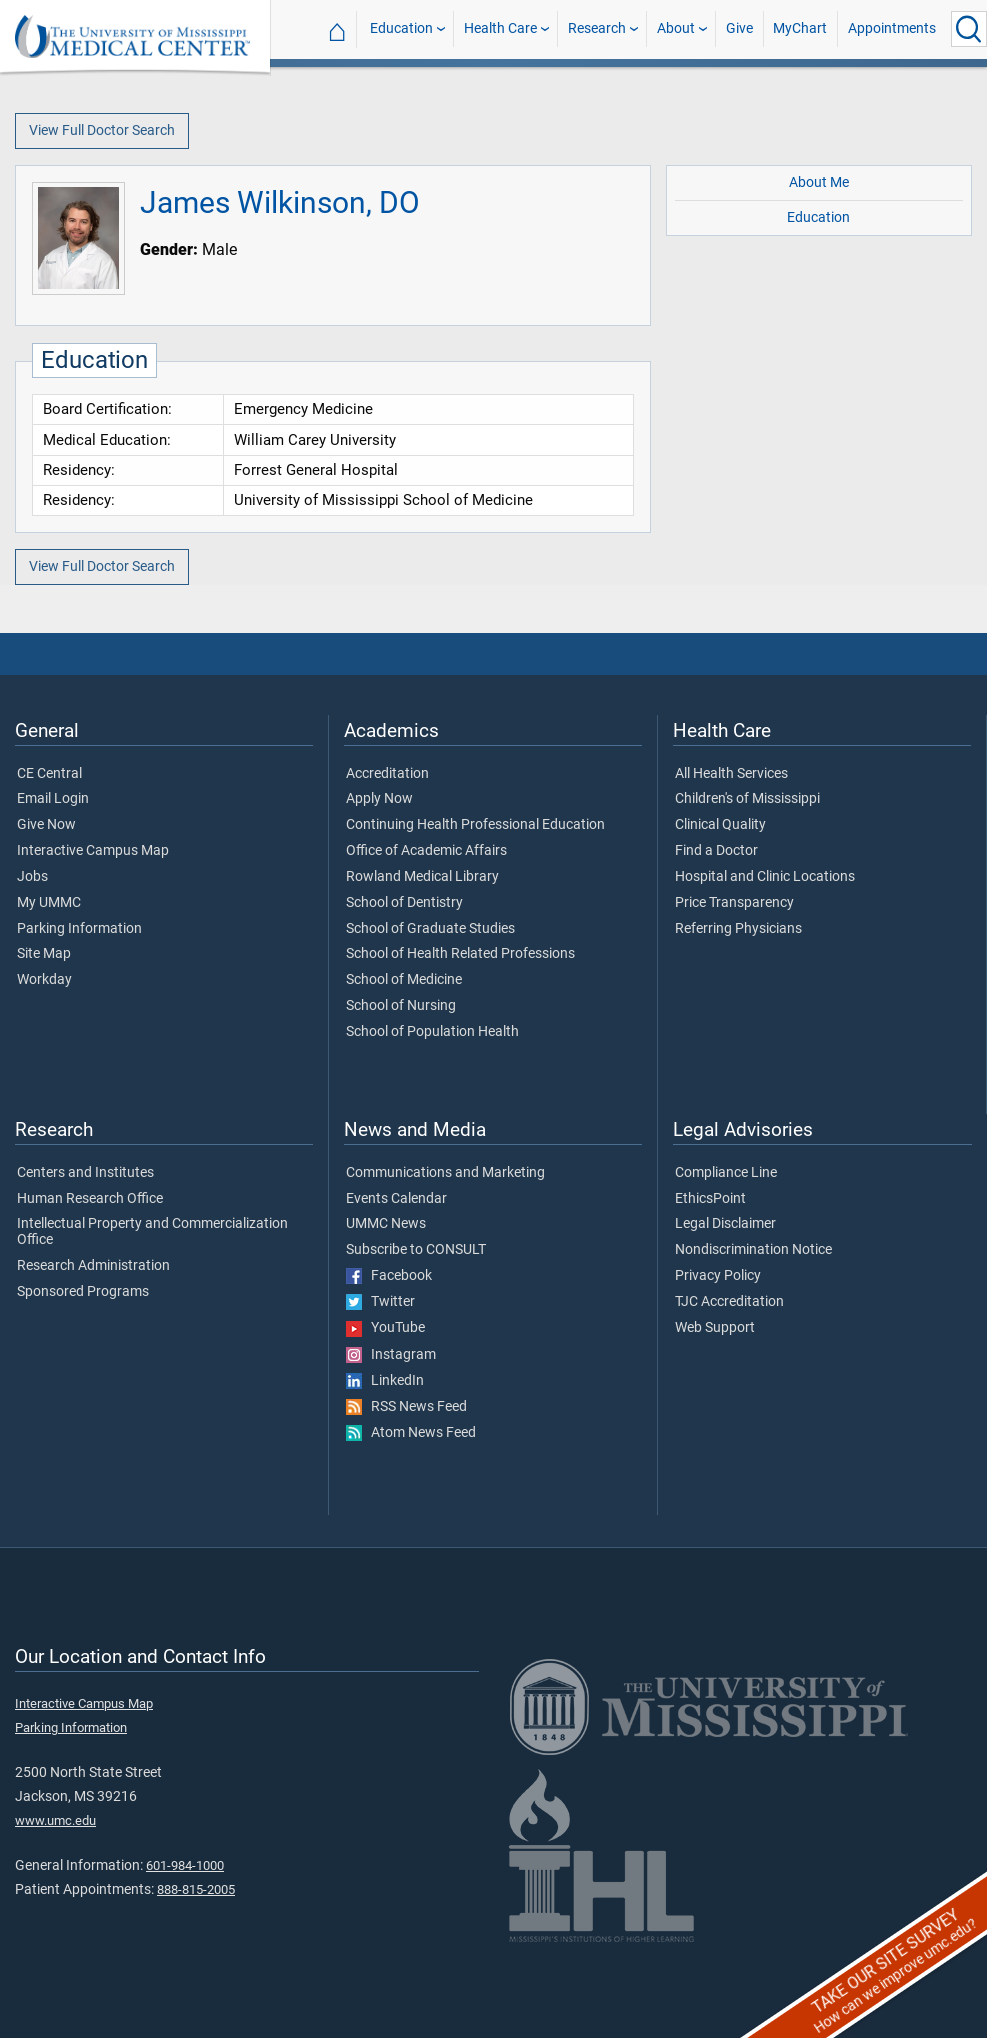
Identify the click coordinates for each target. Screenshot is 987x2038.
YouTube (385, 1328)
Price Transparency (734, 903)
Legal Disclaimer (725, 1224)
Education (401, 28)
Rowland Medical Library (422, 877)
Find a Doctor (716, 851)
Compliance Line (726, 1173)
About (676, 28)
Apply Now (379, 799)
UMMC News (386, 1224)
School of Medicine (404, 980)
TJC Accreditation (729, 1302)
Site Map (44, 954)
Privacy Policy (718, 1276)
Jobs (32, 877)
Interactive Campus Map (93, 851)
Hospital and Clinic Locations (765, 877)
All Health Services (731, 774)
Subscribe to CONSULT (416, 1250)
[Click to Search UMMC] (969, 29)
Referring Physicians (738, 929)
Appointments (892, 28)
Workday (44, 980)
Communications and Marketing (445, 1173)
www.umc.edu (55, 1820)
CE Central (49, 774)
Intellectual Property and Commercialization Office (152, 1232)
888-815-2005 (196, 1889)
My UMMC (49, 903)
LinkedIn (385, 1381)
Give (739, 28)
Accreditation (387, 774)
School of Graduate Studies (430, 929)
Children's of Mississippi (747, 799)
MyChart (800, 28)
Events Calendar (396, 1199)
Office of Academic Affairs (426, 851)
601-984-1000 (185, 1865)
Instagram (391, 1355)
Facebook (389, 1276)
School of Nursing (401, 1006)
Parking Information (79, 929)
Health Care (500, 28)
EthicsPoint (710, 1199)
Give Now (46, 825)
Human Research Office (90, 1199)
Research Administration (93, 1266)
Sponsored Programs (83, 1292)
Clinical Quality (720, 825)
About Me (819, 182)
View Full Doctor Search (102, 130)
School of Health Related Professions (460, 954)
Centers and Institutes (85, 1173)
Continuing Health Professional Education (475, 825)
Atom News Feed (411, 1433)
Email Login (53, 799)
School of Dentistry (404, 903)
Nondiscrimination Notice (753, 1250)
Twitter (380, 1302)
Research (597, 28)
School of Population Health (432, 1032)
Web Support (715, 1328)
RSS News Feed (406, 1407)
